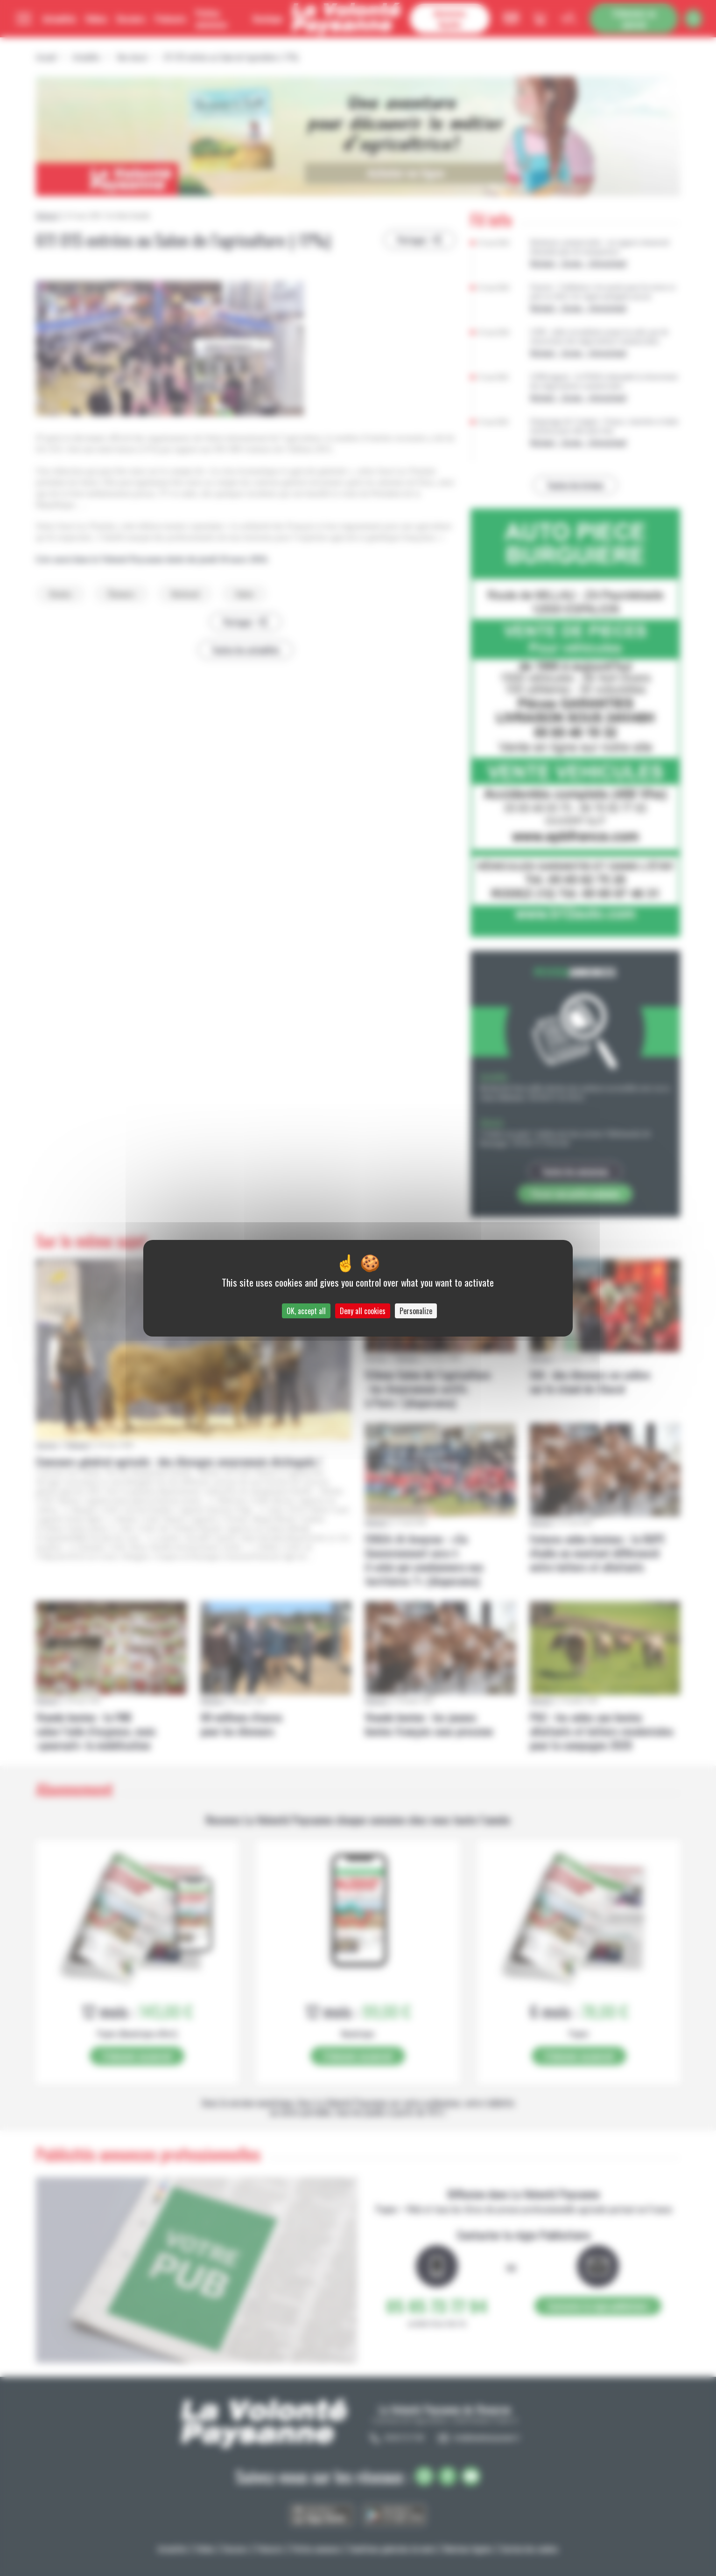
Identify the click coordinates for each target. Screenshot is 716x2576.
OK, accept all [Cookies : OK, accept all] (306, 1310)
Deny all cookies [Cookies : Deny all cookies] (363, 1310)
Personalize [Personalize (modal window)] (416, 1310)
